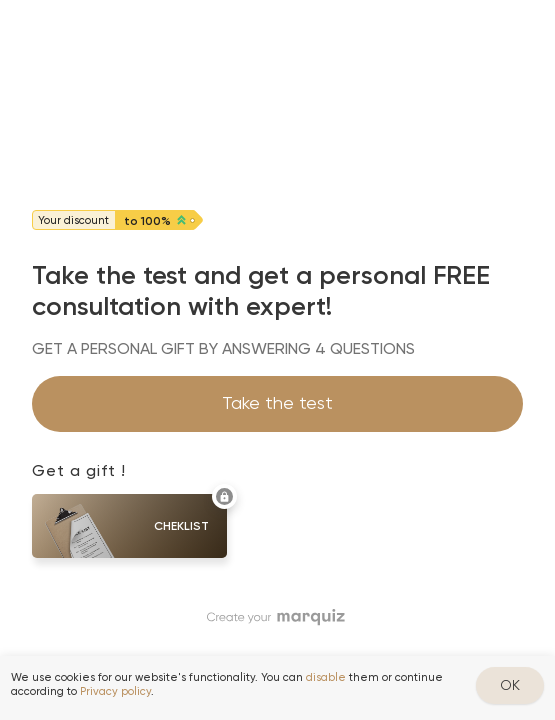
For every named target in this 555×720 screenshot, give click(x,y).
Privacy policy (115, 691)
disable (326, 677)
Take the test (277, 402)
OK (510, 685)
